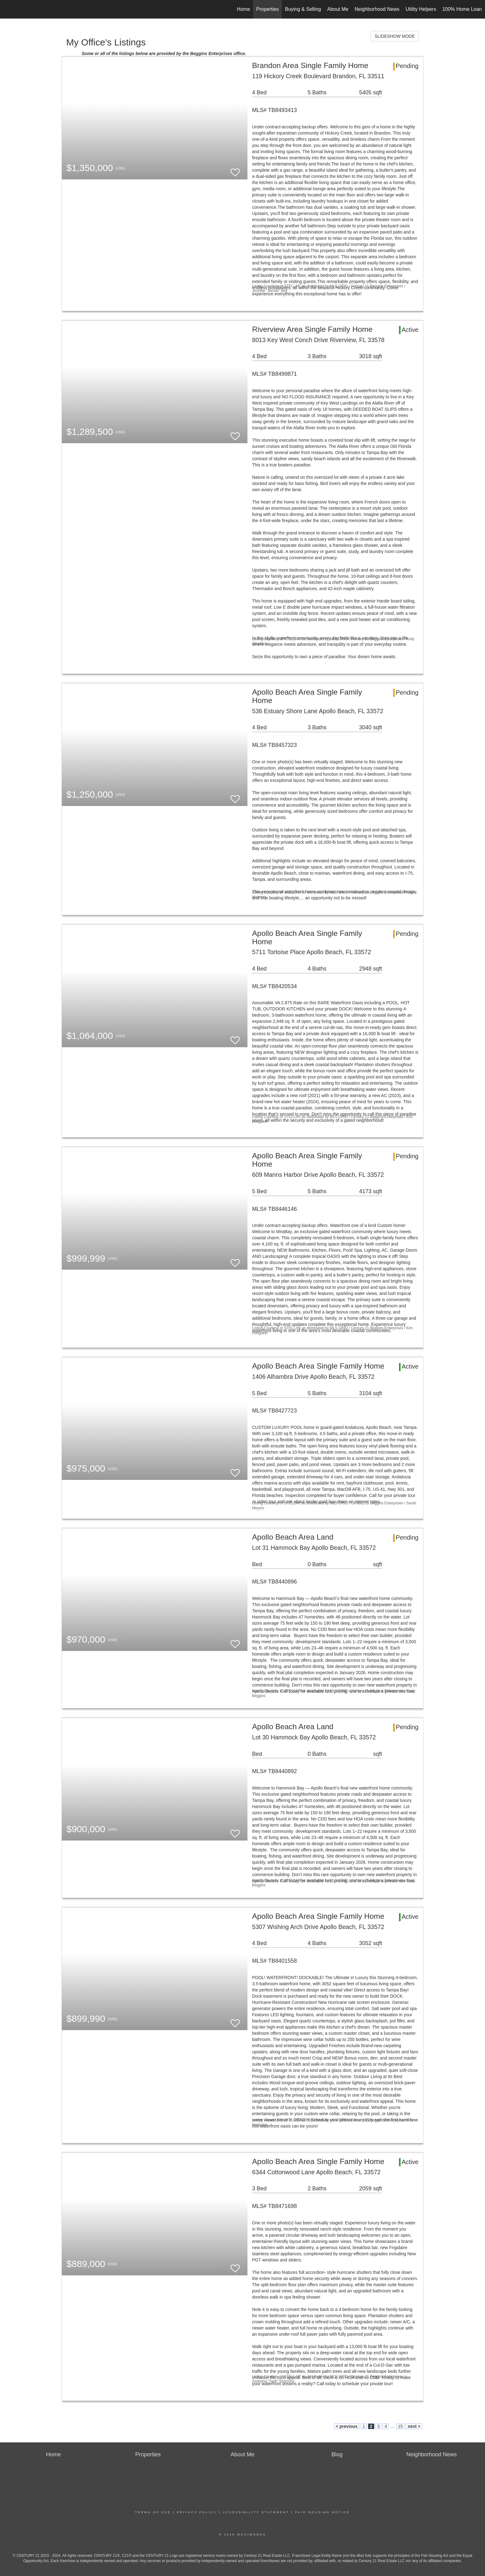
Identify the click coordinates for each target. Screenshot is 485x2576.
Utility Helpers (421, 9)
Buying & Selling (303, 9)
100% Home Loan (462, 9)
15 (400, 2426)
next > (414, 2426)
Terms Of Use (153, 2512)
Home (243, 9)
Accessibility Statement (256, 2512)
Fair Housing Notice (322, 2512)
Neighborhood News (376, 9)
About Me (337, 9)
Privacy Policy (197, 2512)
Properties (267, 9)
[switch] (235, 169)
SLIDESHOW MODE (395, 36)
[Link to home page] (8, 9)
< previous (347, 2426)
